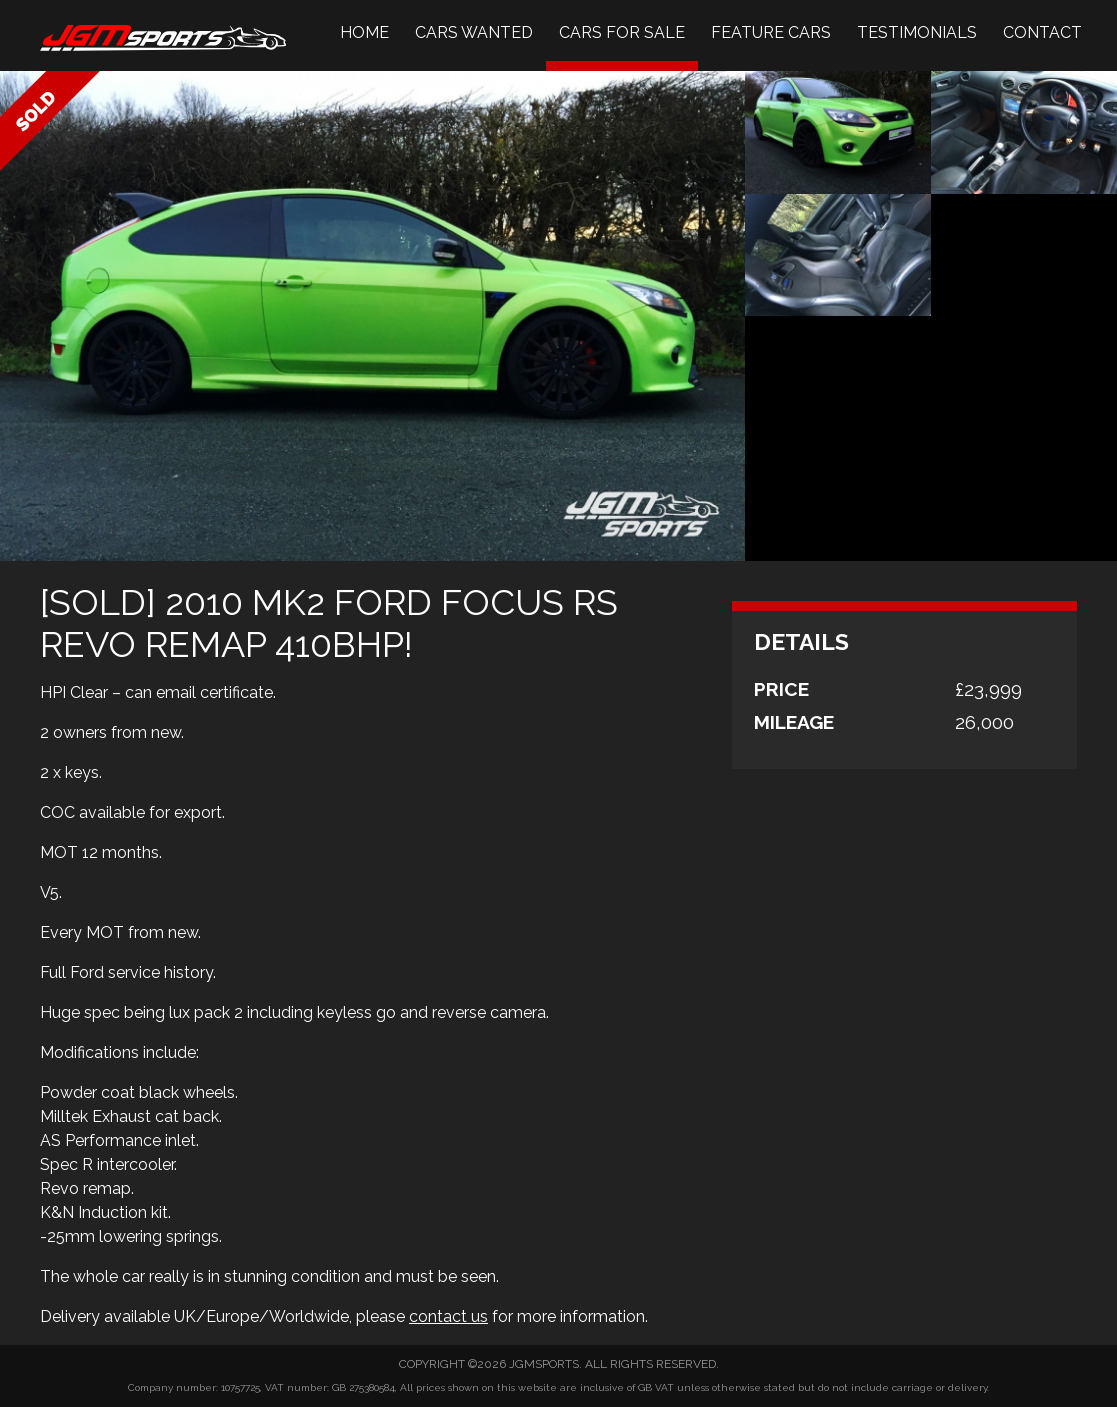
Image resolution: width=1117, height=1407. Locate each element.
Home (364, 32)
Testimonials (917, 32)
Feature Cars (771, 32)
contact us (448, 1316)
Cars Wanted (474, 32)
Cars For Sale (622, 32)
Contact (1042, 32)
